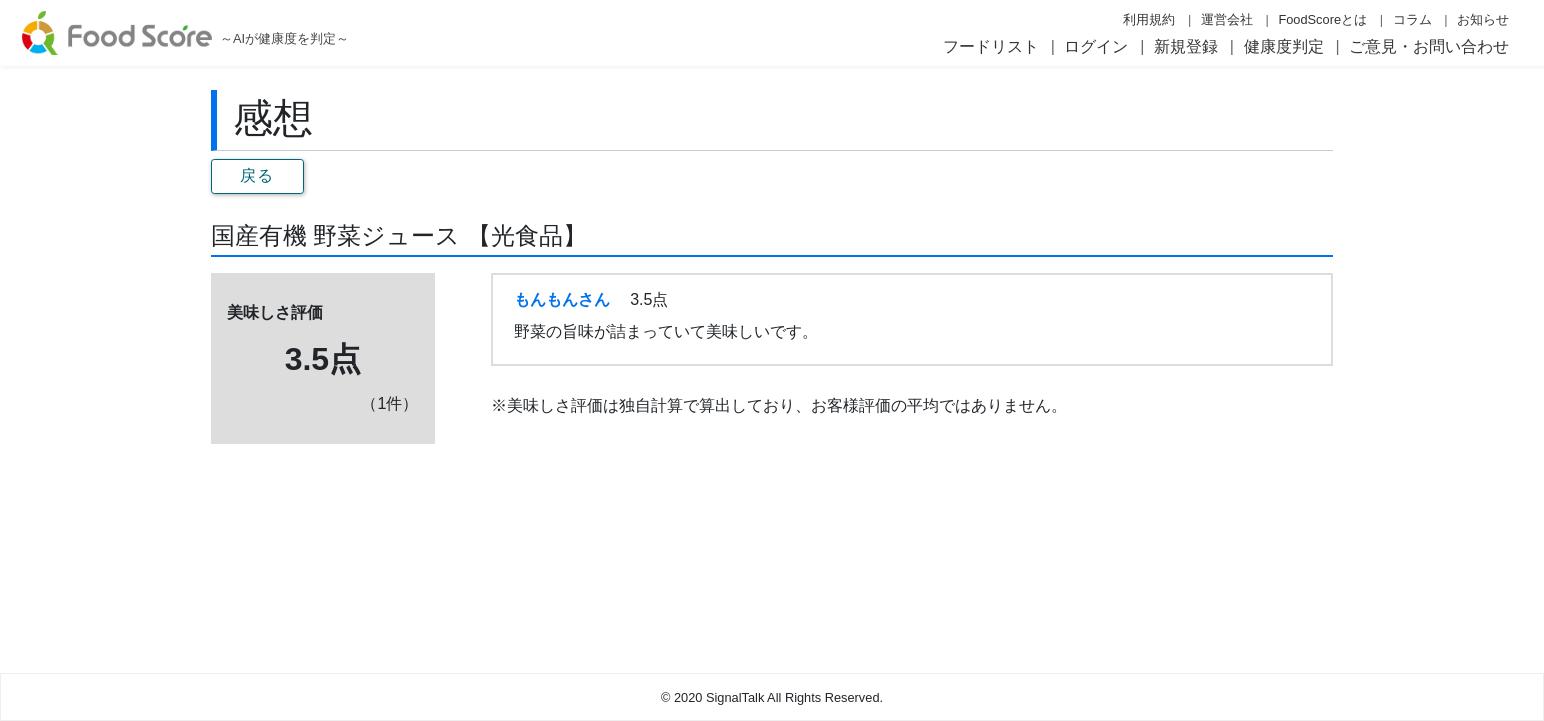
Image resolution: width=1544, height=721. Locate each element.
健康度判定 (1284, 46)
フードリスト (991, 46)
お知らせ (1483, 19)
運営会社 (1227, 19)
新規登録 (1186, 46)
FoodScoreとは (1322, 19)
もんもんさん (562, 299)
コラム (1412, 19)
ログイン (1096, 46)
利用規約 (1149, 19)
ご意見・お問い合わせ (1429, 46)
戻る (257, 175)
